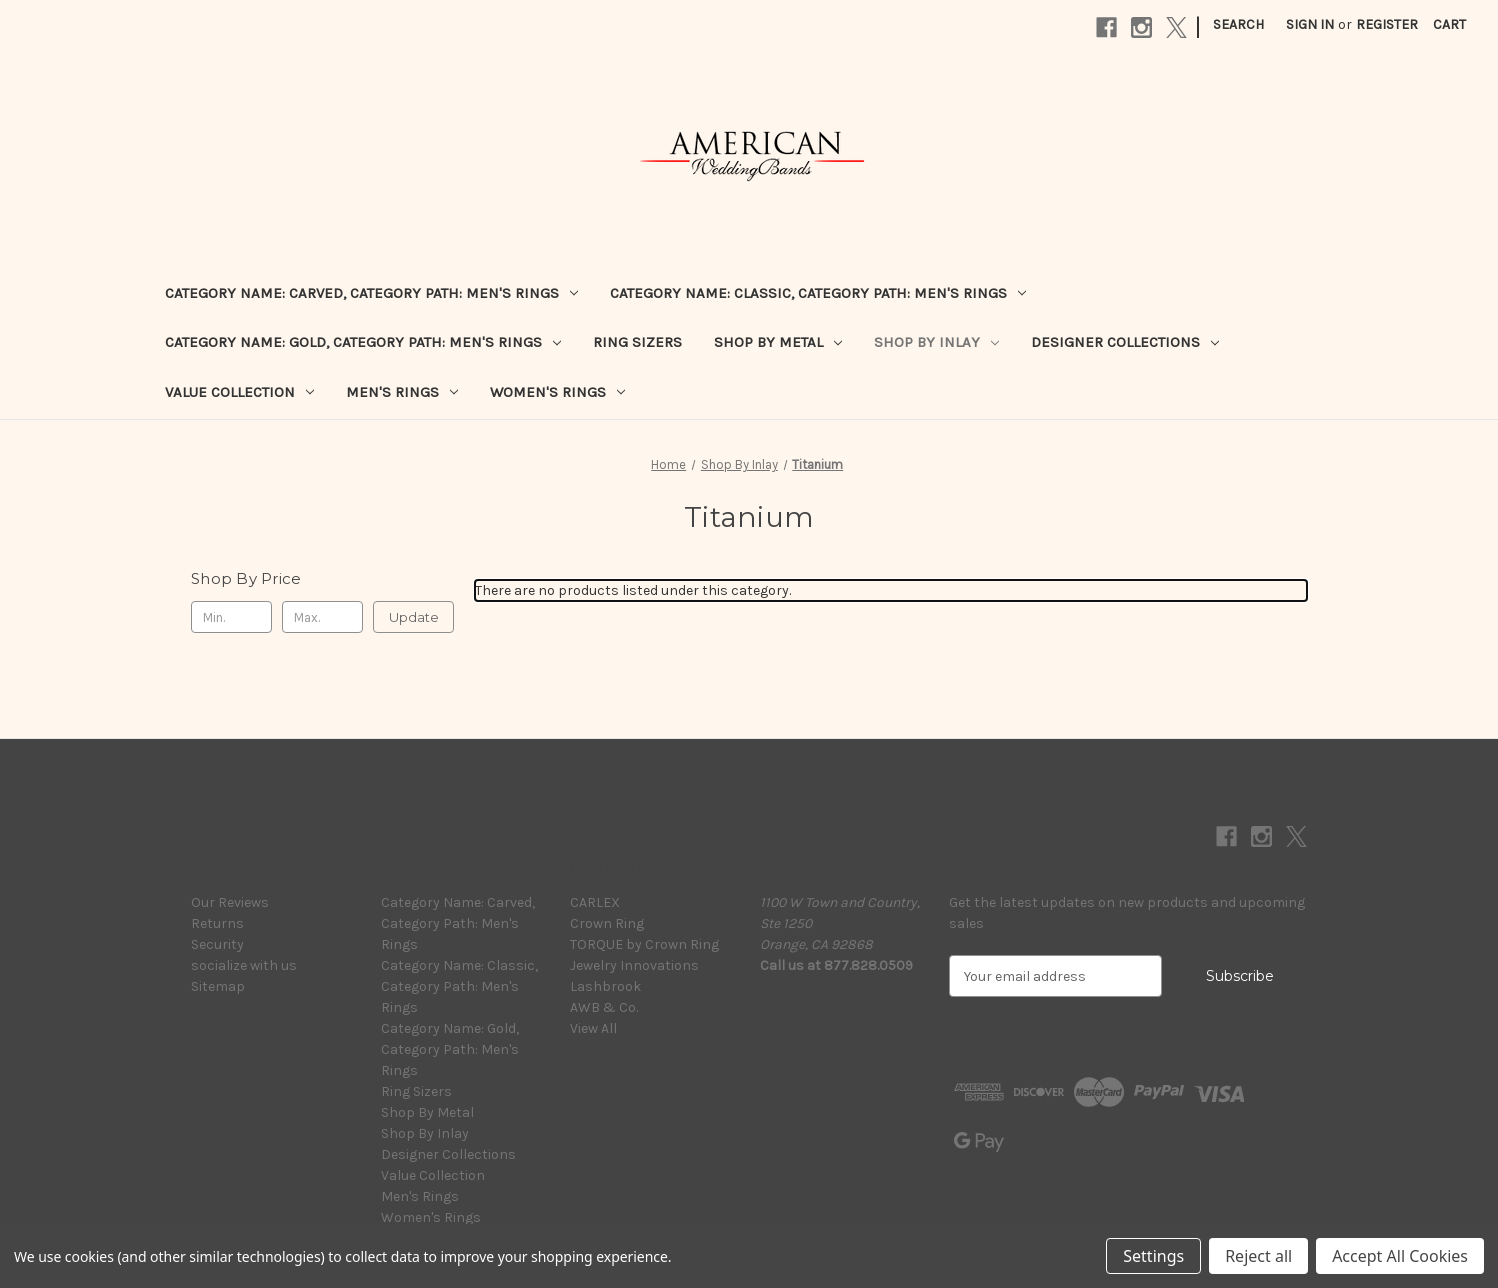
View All (593, 1028)
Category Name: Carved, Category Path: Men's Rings (371, 293)
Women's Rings (557, 392)
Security (217, 944)
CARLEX (595, 902)
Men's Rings (402, 392)
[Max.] (322, 617)
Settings (1153, 1256)
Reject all (1258, 1256)
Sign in (1310, 24)
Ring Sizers (637, 342)
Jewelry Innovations (634, 965)
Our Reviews (230, 902)
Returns (217, 923)
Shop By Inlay (936, 342)
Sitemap (218, 986)
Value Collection (239, 392)
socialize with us (244, 965)
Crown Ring (607, 923)
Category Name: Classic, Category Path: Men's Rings (818, 293)
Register (1387, 24)
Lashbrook (605, 986)
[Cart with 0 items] (1449, 24)
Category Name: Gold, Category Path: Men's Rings (363, 342)
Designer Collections (1125, 342)
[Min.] (231, 617)
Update (414, 617)
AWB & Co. (604, 1007)
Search (1238, 24)
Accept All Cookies (1400, 1256)
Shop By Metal (778, 342)
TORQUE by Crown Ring (644, 944)
